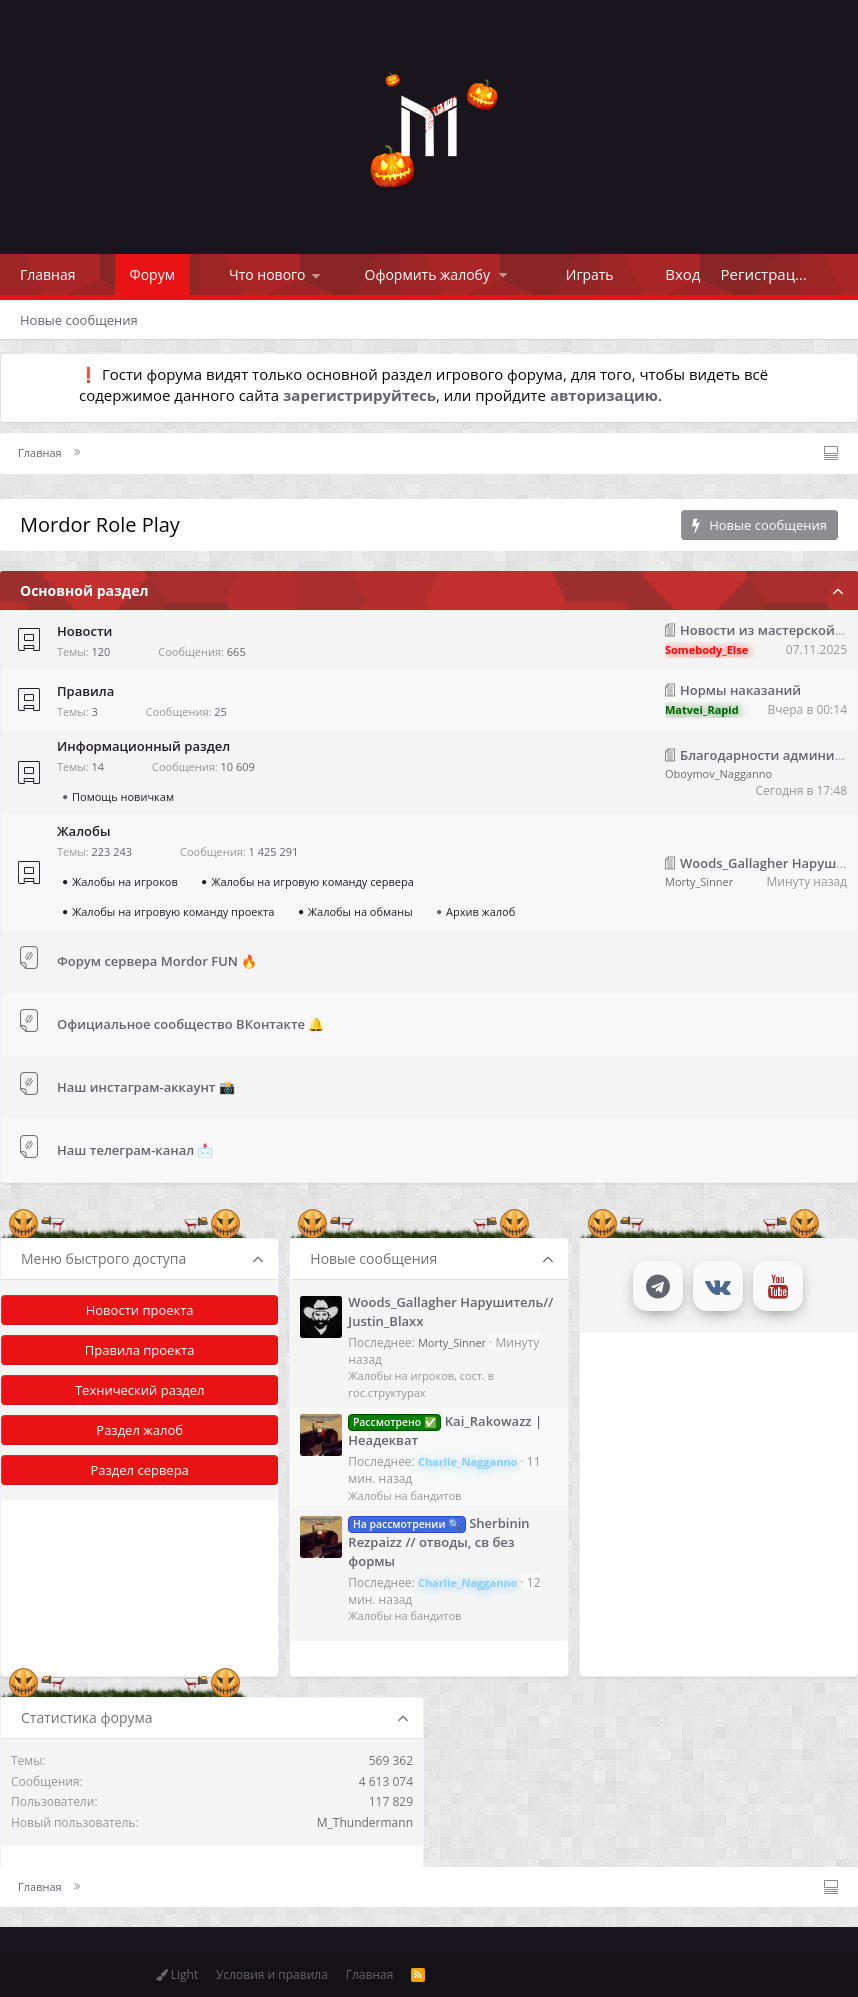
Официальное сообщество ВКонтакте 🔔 (190, 1024)
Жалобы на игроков (125, 881)
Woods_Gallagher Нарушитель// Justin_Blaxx (450, 1311)
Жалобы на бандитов (404, 1495)
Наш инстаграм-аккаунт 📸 (146, 1087)
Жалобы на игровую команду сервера (312, 881)
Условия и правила (272, 1974)
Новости (84, 631)
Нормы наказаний (740, 690)
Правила (85, 691)
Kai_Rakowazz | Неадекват (445, 1430)
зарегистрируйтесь (359, 395)
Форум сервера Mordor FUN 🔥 (157, 961)
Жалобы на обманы (360, 911)
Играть (590, 274)
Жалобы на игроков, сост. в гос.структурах (421, 1384)
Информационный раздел (143, 746)
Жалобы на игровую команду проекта (173, 911)
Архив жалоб (480, 911)
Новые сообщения (79, 320)
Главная (48, 274)
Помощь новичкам (123, 796)
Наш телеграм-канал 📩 (135, 1150)
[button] (316, 274)
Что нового (267, 274)
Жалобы (83, 831)
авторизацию (604, 395)
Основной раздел (84, 590)
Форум (152, 274)
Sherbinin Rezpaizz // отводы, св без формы (438, 1541)
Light (177, 1974)
